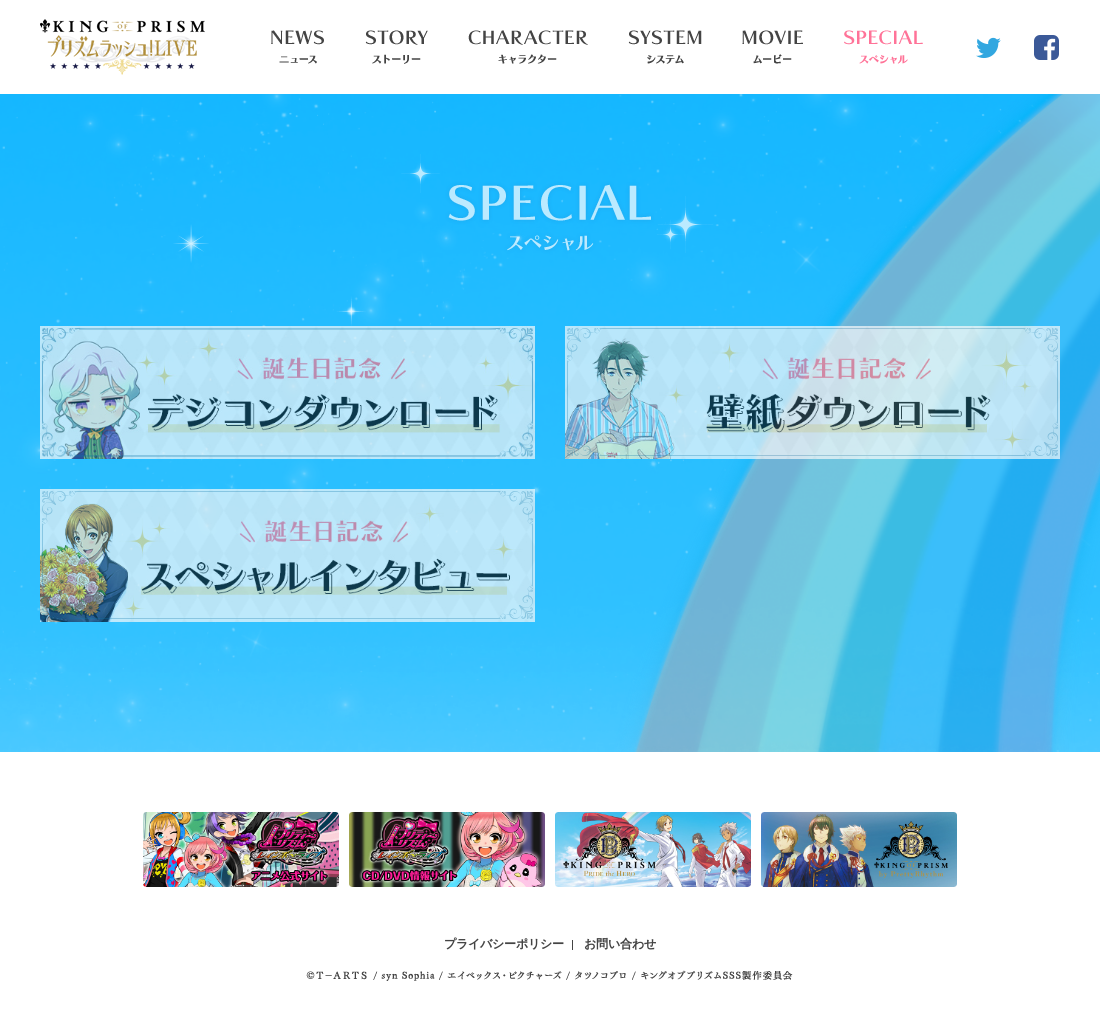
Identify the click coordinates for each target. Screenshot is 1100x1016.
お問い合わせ (620, 944)
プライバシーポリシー (504, 944)
